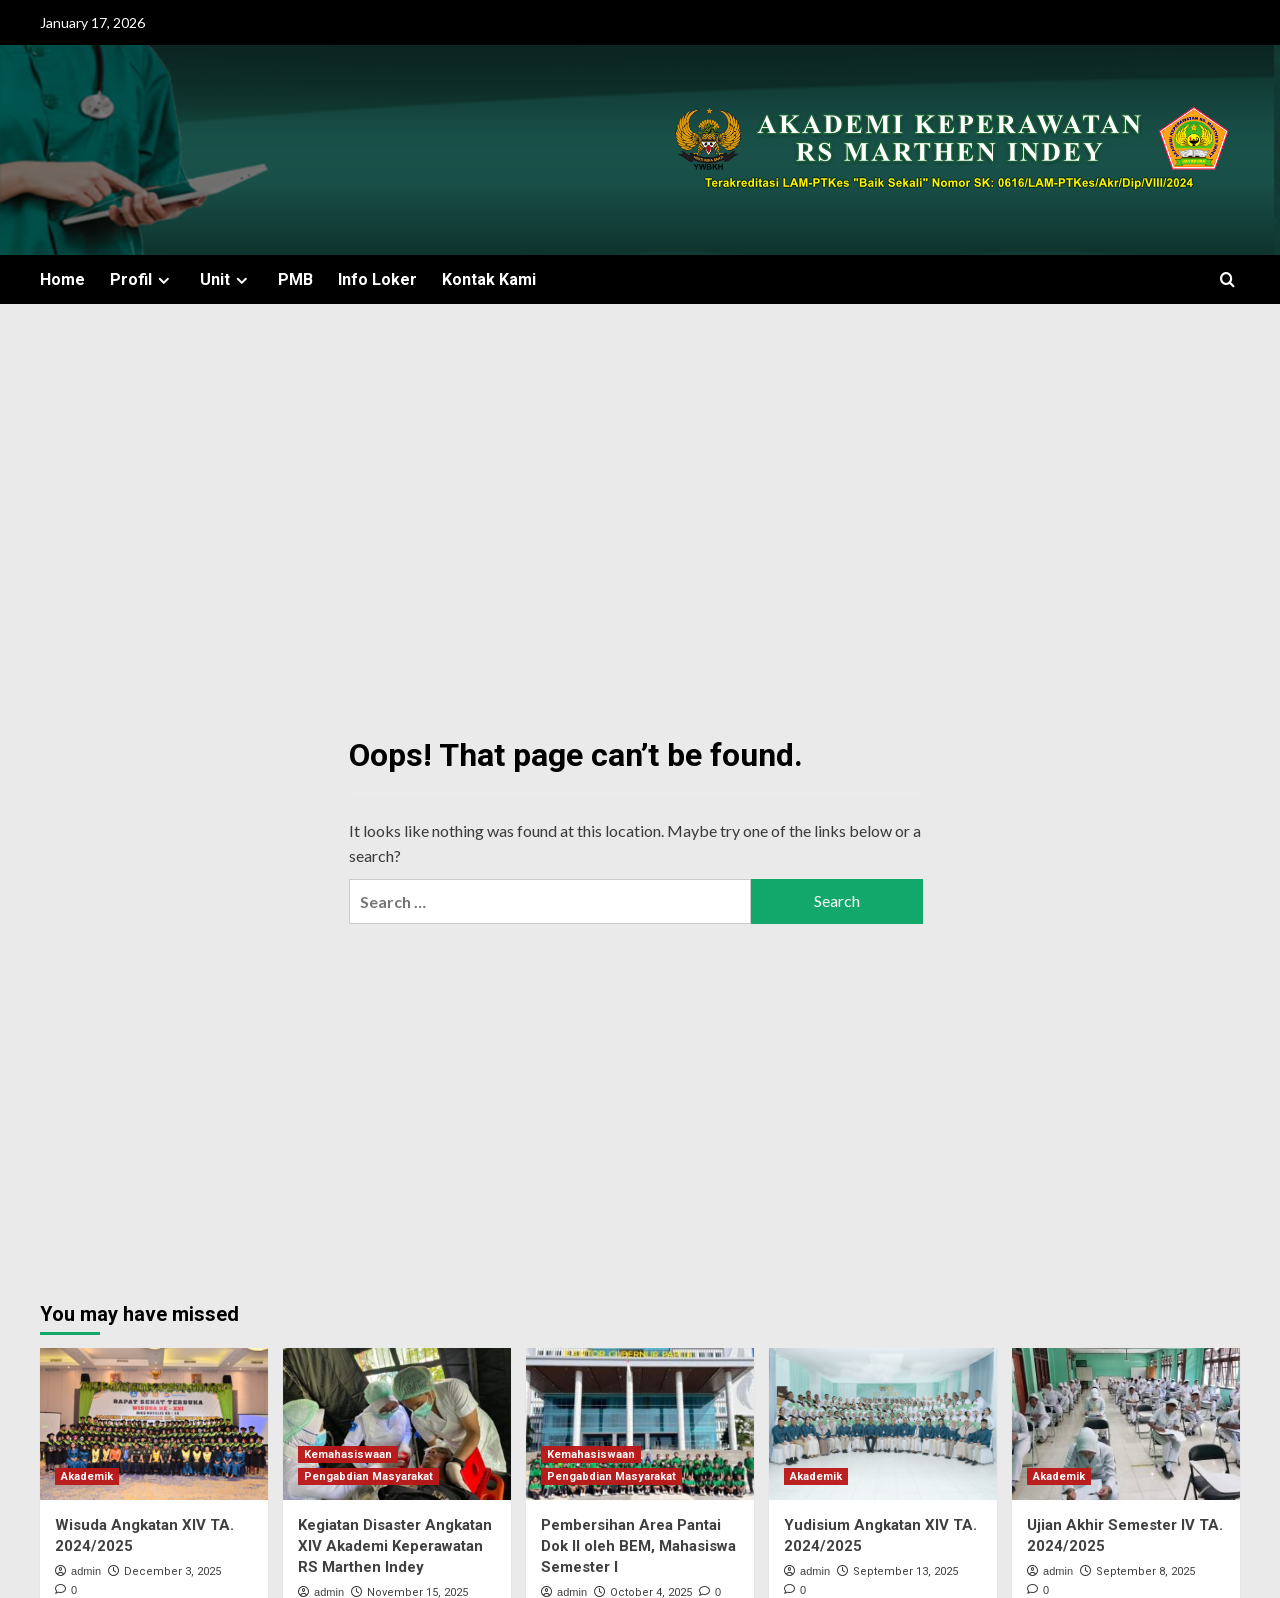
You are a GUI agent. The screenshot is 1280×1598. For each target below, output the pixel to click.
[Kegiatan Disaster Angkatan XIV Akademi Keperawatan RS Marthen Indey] (397, 1424)
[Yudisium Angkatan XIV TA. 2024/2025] (883, 1424)
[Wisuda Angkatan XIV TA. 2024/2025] (154, 1424)
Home (62, 279)
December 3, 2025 (172, 1571)
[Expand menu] (163, 280)
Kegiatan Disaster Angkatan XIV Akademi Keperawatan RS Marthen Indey (395, 1546)
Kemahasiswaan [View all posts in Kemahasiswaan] (348, 1454)
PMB (295, 279)
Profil (142, 279)
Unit (226, 279)
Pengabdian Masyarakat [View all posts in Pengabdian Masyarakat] (368, 1476)
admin (86, 1571)
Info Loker (377, 279)
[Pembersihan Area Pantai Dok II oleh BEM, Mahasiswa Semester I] (640, 1424)
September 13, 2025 (905, 1571)
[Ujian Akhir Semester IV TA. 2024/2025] (1126, 1424)
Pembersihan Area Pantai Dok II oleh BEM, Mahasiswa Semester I (638, 1546)
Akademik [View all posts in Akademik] (87, 1476)
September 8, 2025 (1145, 1571)
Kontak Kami (489, 279)
